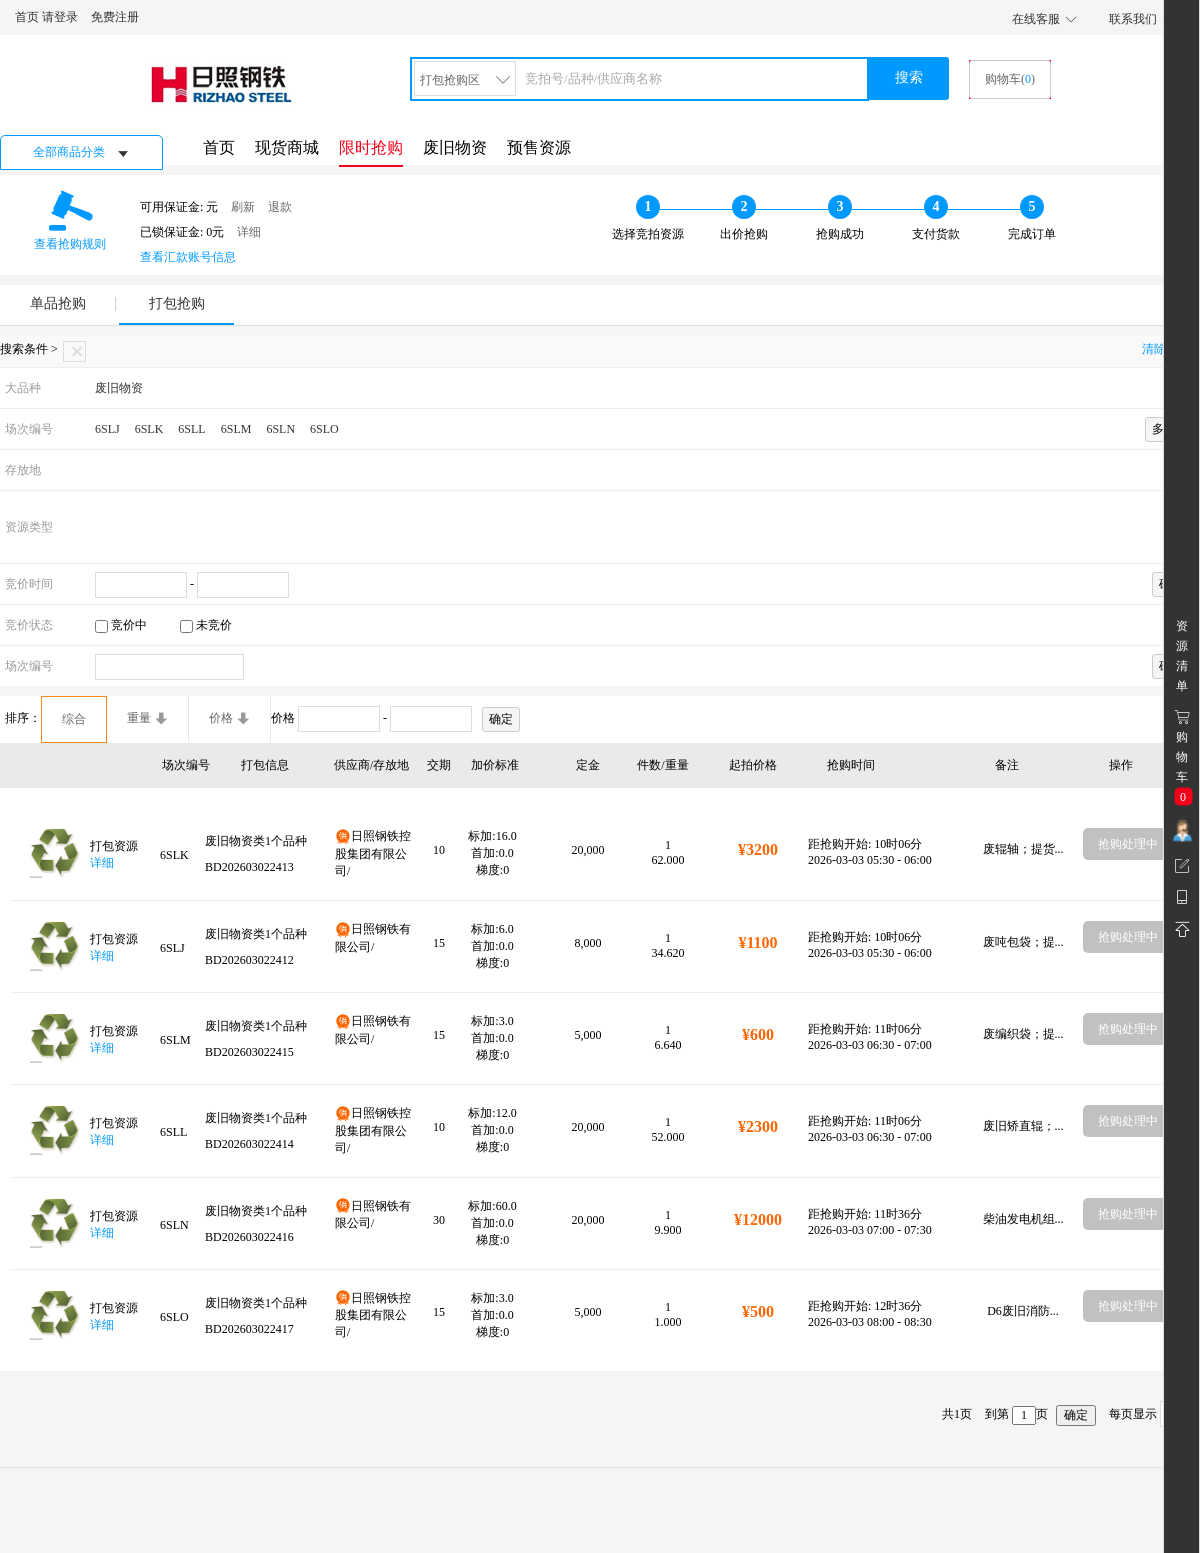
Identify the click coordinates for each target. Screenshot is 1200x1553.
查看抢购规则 (70, 219)
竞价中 (122, 625)
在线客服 (1036, 19)
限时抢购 (371, 147)
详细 (249, 232)
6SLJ (107, 429)
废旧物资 (455, 147)
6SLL (191, 429)
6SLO (324, 429)
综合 (74, 719)
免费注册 (115, 17)
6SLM (236, 429)
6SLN (280, 429)
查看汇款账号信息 (188, 257)
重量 (147, 718)
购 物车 (1183, 756)
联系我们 (1133, 19)
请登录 (60, 17)
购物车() (1010, 79)
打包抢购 (177, 303)
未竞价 (206, 625)
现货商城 (287, 147)
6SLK (149, 429)
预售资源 (539, 147)
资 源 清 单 (1182, 655)
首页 (27, 17)
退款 (280, 207)
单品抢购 (58, 303)
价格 (229, 718)
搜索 (909, 77)
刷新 (243, 207)
